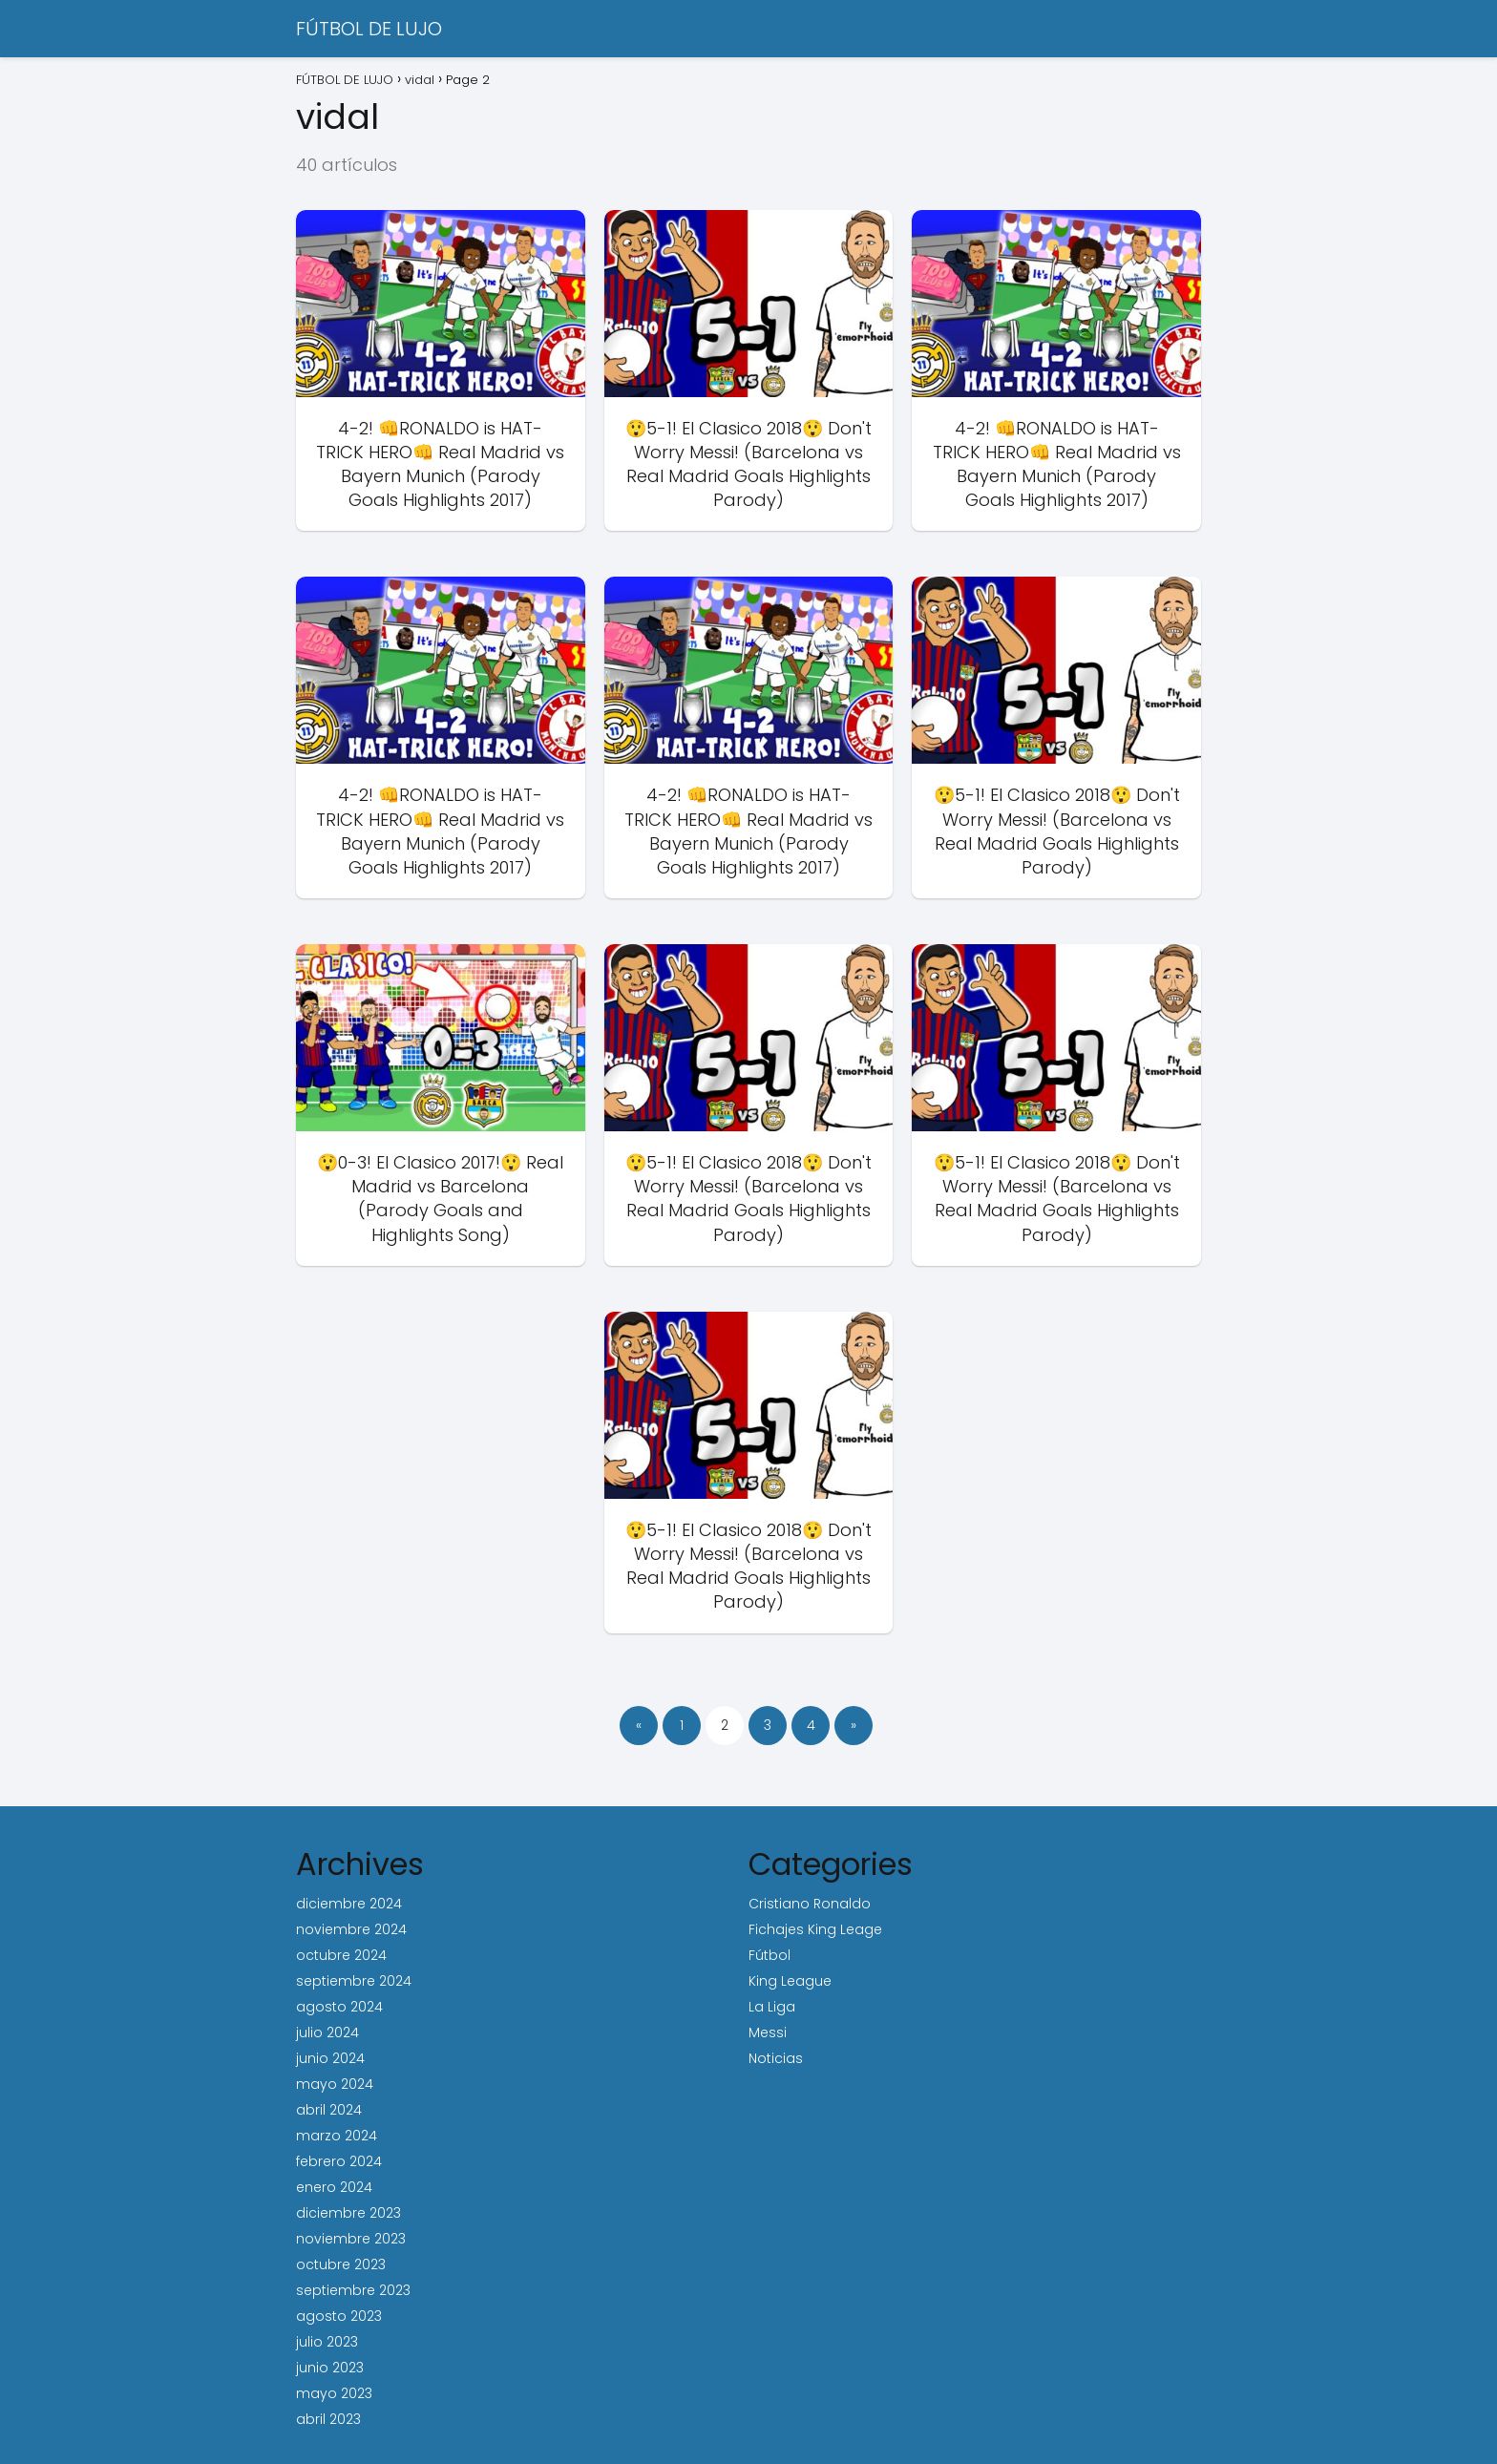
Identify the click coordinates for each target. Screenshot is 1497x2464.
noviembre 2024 (351, 1929)
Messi (767, 2032)
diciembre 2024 (349, 1903)
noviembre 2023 (351, 2238)
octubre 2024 (341, 1955)
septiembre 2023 (353, 2290)
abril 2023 (328, 2419)
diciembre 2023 (348, 2212)
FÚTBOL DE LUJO (369, 28)
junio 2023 (330, 2367)
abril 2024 (329, 2109)
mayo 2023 (334, 2393)
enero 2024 (334, 2187)
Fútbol (769, 1955)
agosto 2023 (339, 2316)
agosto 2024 (339, 2006)
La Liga (771, 2006)
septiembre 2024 (353, 1980)
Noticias (775, 2058)
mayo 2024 (334, 2084)
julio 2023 (327, 2341)
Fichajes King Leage (815, 1929)
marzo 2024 (336, 2135)
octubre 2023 (341, 2264)
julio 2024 (327, 2032)
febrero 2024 (339, 2161)
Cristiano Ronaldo (809, 1903)
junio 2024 (330, 2058)
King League (790, 1980)
